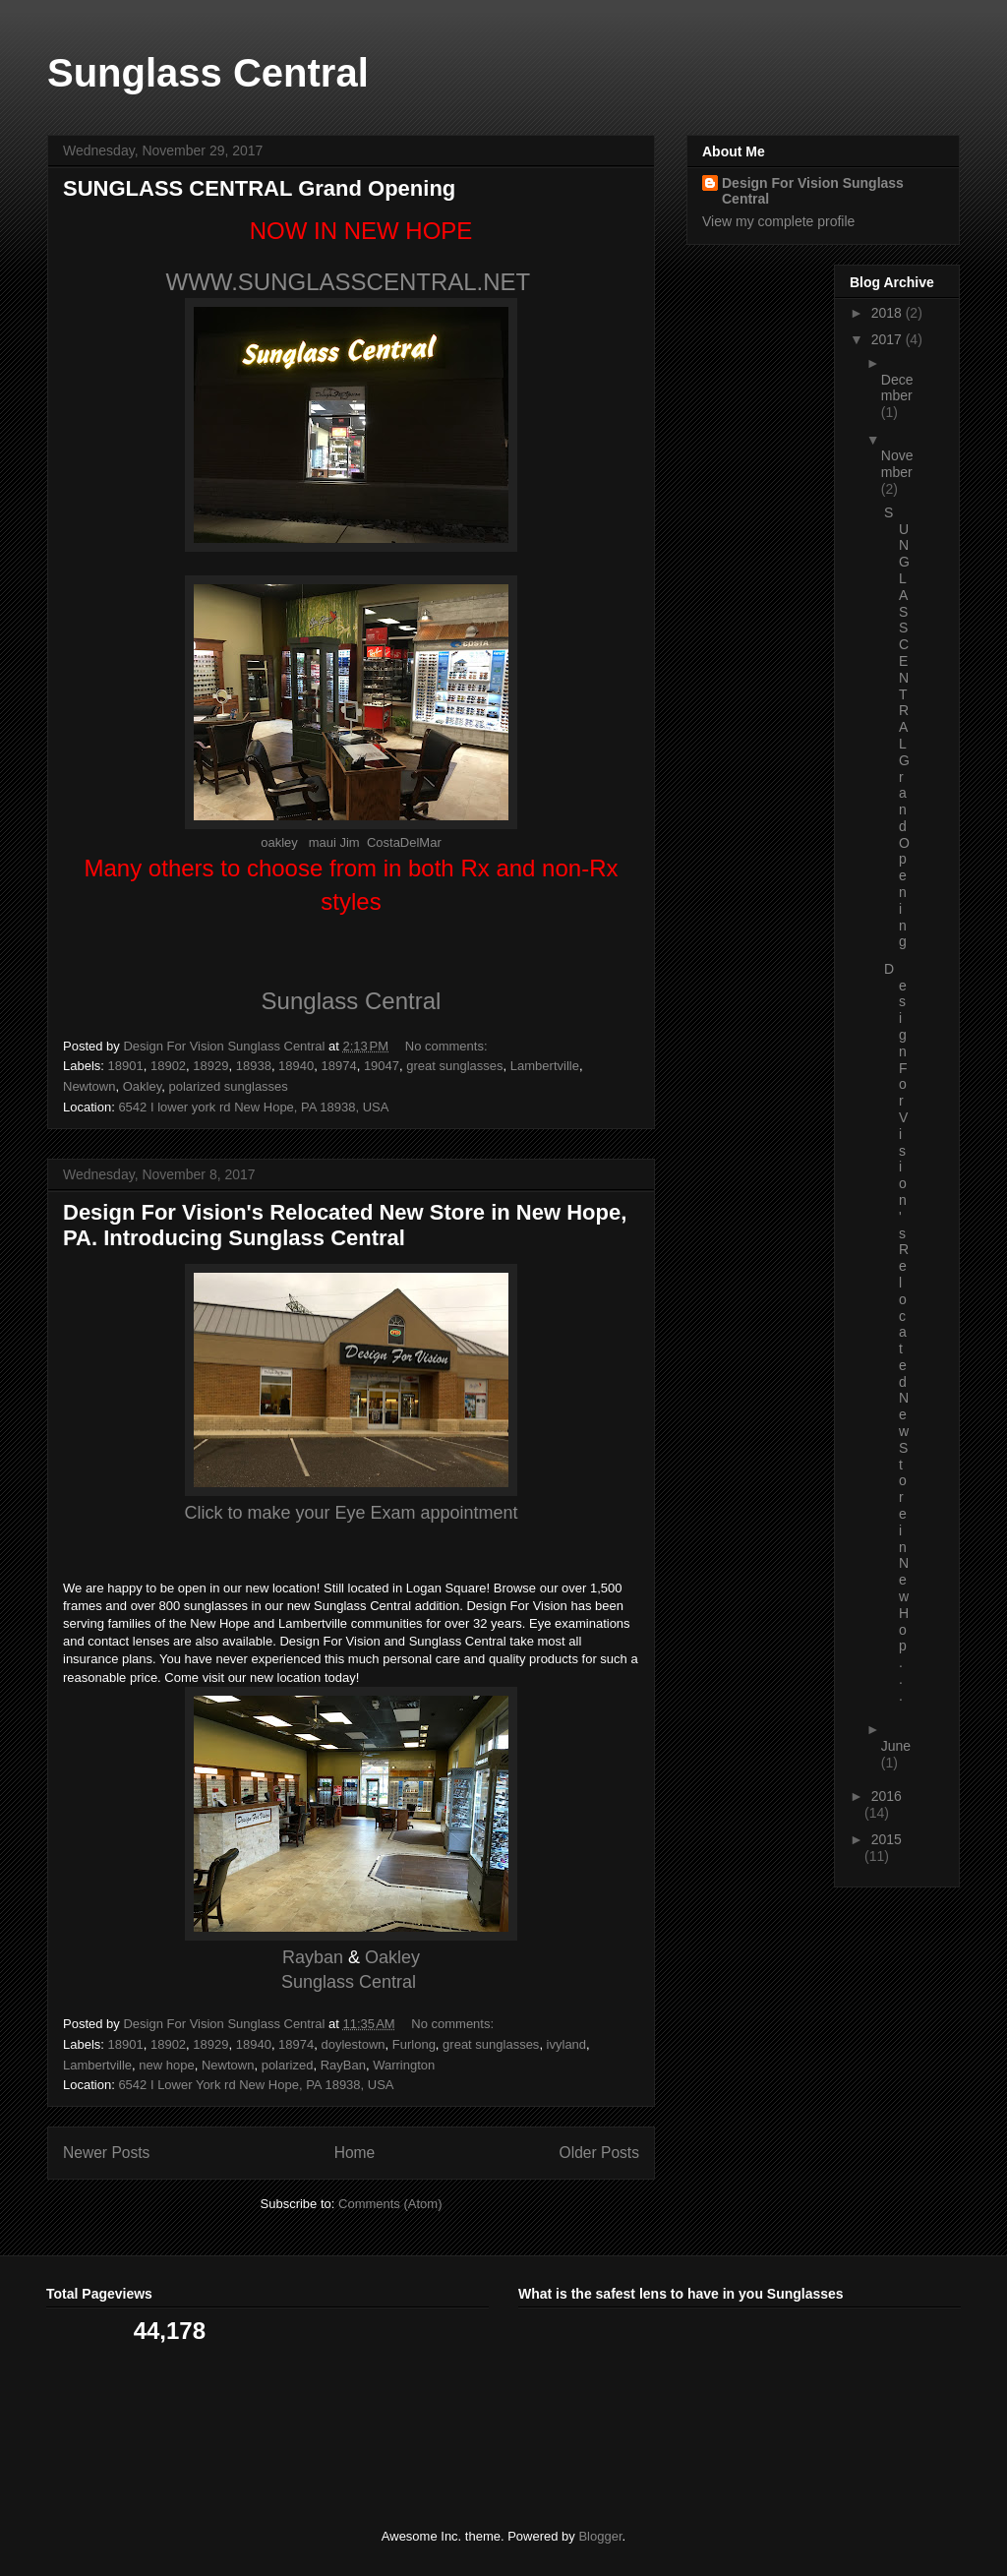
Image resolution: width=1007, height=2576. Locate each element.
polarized (288, 2065)
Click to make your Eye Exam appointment (350, 1513)
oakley (284, 842)
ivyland (566, 2044)
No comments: (448, 1046)
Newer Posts (106, 2152)
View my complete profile (778, 221)
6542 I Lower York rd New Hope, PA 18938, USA (255, 2084)
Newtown (89, 1086)
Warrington (404, 2065)
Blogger (600, 2536)
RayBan (343, 2065)
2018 (888, 313)
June (896, 1746)
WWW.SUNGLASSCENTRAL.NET (348, 282)
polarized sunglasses (227, 1086)
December (897, 388)
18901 (126, 1065)
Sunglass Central (208, 72)
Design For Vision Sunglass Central (813, 191)
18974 (339, 1065)
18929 (210, 1065)
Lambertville (544, 1065)
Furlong (414, 2044)
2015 (886, 1839)
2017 (888, 339)
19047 (381, 1065)
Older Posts (599, 2152)
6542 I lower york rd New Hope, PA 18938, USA (253, 1107)
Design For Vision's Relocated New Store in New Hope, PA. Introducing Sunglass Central (344, 1225)
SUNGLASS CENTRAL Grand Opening (259, 188)
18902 (168, 1065)
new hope (166, 2065)
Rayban (312, 1957)
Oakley (142, 1086)
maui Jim (334, 842)
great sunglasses (454, 1065)
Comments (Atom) (390, 2203)
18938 (253, 1065)
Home (355, 2152)
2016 (886, 1796)
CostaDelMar (404, 842)
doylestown (353, 2044)
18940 (296, 1065)
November (897, 464)
